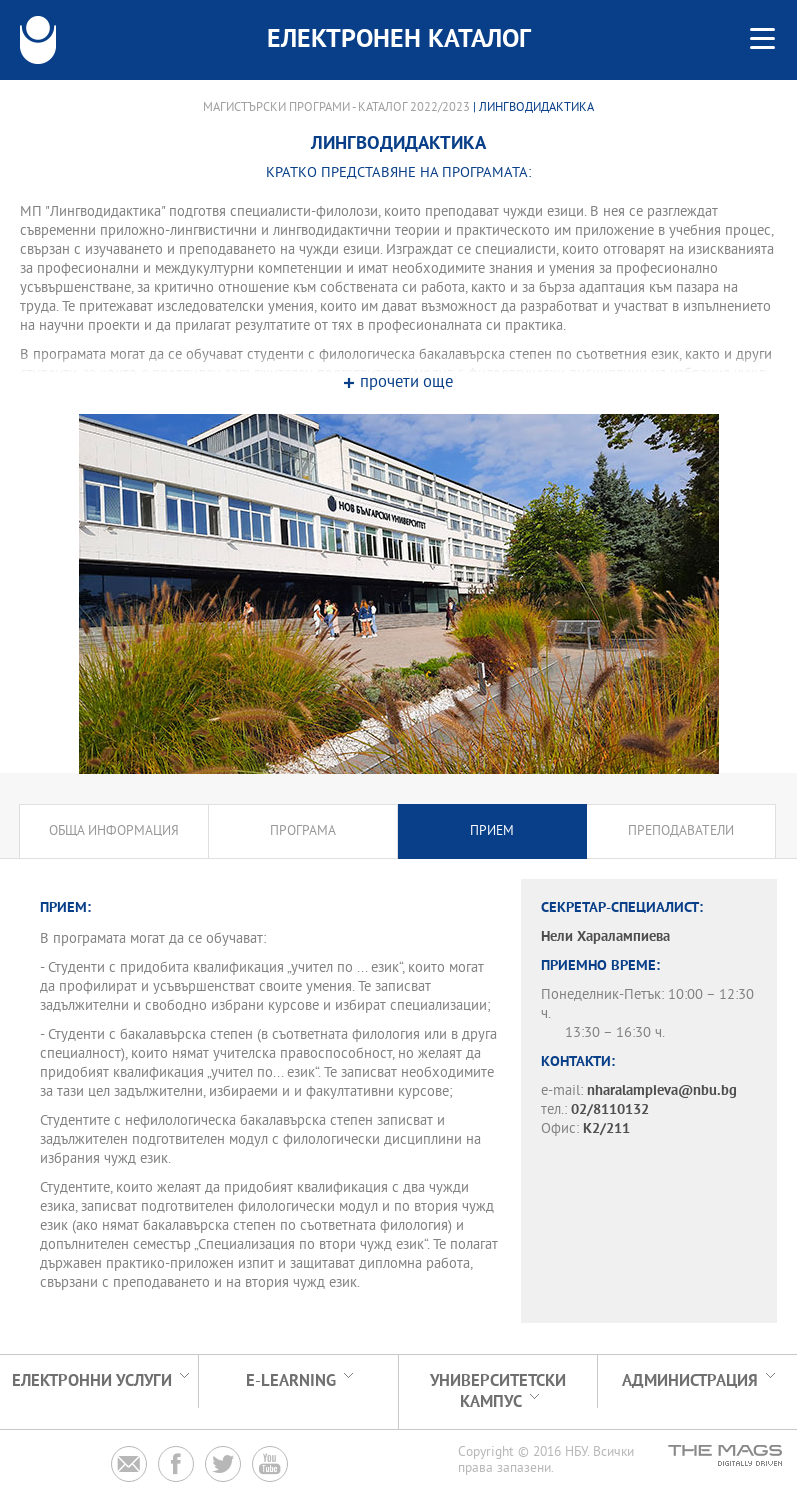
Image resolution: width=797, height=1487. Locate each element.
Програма (303, 831)
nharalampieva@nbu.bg (662, 1091)
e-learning (291, 1381)
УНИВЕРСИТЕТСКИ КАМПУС (498, 1392)
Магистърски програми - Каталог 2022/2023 (336, 108)
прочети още (406, 383)
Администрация (690, 1381)
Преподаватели (681, 831)
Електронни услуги (92, 1381)
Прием (492, 831)
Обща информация (114, 831)
